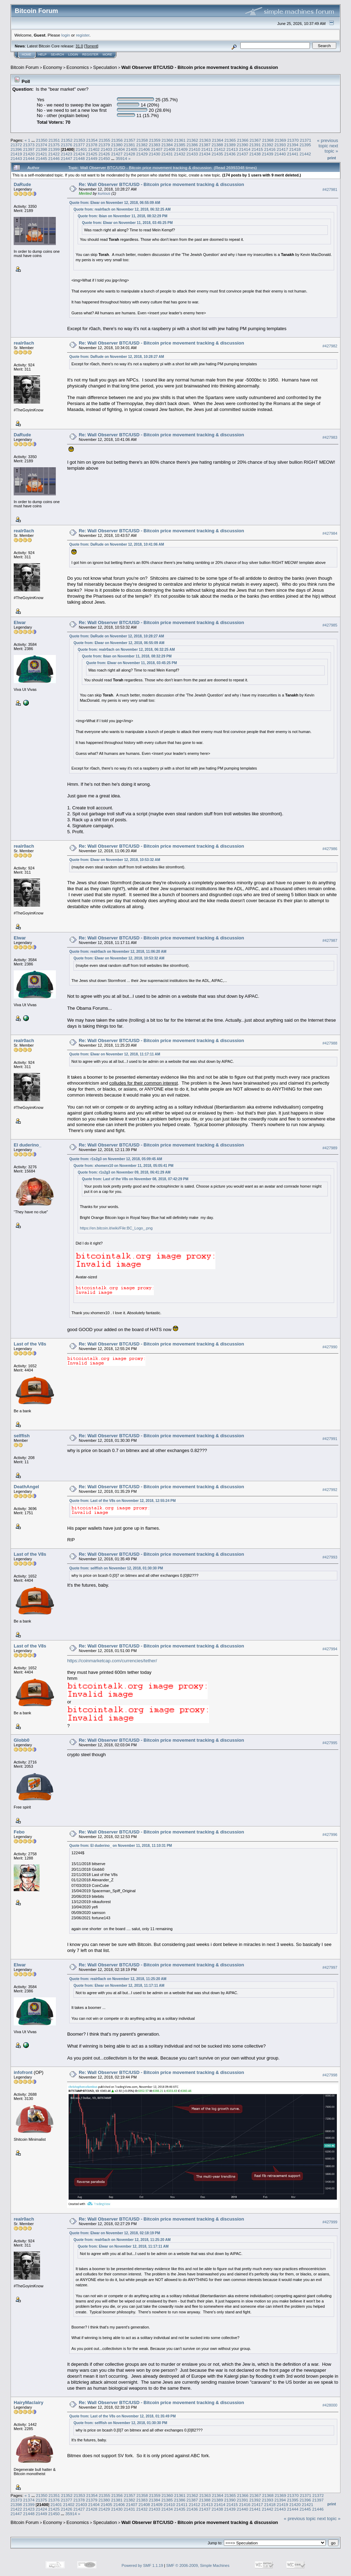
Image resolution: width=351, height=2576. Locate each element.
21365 (230, 140)
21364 (217, 140)
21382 (142, 144)
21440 (280, 154)
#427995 (330, 1743)
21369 (280, 140)
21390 (242, 144)
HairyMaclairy (29, 2402)
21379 (104, 144)
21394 (293, 144)
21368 (268, 140)
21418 (295, 149)
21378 (92, 144)
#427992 (330, 1490)
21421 (41, 154)
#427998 (330, 2075)
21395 (305, 144)
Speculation (105, 67)
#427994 (330, 1649)
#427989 (330, 1148)
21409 (182, 149)
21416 (270, 149)
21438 (255, 154)
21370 (293, 140)
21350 (41, 140)
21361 (180, 140)
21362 (192, 140)
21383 (154, 144)
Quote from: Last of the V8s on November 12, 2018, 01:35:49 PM (122, 2416)
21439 (267, 154)
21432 (180, 154)
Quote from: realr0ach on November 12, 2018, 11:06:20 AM (117, 951)
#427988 (330, 1043)
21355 (104, 140)
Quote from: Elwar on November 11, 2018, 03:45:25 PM (127, 223)
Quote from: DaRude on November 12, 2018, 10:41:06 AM (116, 544)
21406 (144, 149)
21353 (79, 140)
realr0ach (24, 343)
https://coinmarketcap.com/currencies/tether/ (112, 1660)
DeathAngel (26, 1486)
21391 (255, 144)
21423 (66, 154)
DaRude (22, 184)
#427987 (330, 940)
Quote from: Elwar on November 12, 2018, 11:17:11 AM (114, 1054)
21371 (305, 140)
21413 (232, 149)
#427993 (330, 1557)
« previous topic (327, 143)
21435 (217, 154)
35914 (121, 158)
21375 (54, 144)
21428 (129, 154)
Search (57, 54)
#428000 (330, 2405)
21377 (79, 144)
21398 (41, 149)
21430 (154, 154)
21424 (79, 154)
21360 (167, 140)
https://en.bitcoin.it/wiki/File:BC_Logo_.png (116, 1228)
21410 (194, 149)
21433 (192, 154)
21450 (104, 158)
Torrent (91, 46)
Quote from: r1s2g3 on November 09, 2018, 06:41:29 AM (124, 1172)
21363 (205, 140)
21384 (167, 144)
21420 (29, 154)
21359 (155, 140)
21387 (204, 144)
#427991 (330, 1439)
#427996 (330, 1835)
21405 (131, 149)
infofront (23, 2072)
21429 (142, 154)
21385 (180, 144)
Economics (77, 67)
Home (26, 54)
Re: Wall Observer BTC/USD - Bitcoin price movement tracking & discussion (161, 184)
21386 (192, 144)
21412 (220, 149)
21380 (117, 144)
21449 (92, 158)
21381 (129, 144)
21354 (92, 140)
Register (90, 54)
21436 (230, 154)
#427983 (330, 438)
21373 (29, 144)
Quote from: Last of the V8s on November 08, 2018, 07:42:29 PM (135, 1179)
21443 (16, 158)
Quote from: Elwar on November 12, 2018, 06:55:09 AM (114, 203)
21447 (66, 158)
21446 (54, 158)
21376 (66, 144)
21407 (157, 149)
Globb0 (22, 1740)
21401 (81, 149)
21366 (242, 140)
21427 (117, 154)
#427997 (330, 1968)
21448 (79, 158)
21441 (293, 154)
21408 (169, 149)
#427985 (330, 625)
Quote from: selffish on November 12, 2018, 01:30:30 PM (116, 1568)
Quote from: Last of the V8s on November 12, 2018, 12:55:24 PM (122, 1501)
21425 (92, 154)
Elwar (20, 622)
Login (73, 54)
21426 (104, 154)
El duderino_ (27, 1145)
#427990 (330, 1347)
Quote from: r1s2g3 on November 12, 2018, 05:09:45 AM (115, 1159)
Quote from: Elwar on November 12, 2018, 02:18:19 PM (114, 2233)
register (82, 35)
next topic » (331, 148)
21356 (117, 140)
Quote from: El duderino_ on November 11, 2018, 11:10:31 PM (120, 1846)
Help (42, 54)
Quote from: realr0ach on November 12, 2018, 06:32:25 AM (121, 209)
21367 (255, 140)
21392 (267, 144)
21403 (106, 149)
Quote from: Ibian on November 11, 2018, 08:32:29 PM (122, 216)
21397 (29, 149)
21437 (242, 154)
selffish (22, 1435)
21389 (230, 144)
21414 (245, 149)
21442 (305, 154)
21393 (280, 144)
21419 (16, 154)
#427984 (330, 534)
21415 (257, 149)
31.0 (79, 46)
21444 (29, 158)
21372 (16, 144)
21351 (54, 140)
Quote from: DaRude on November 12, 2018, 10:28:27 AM (116, 357)
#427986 (330, 849)
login (65, 35)
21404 (119, 149)
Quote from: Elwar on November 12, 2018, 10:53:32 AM (114, 860)
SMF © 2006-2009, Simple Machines (197, 2565)
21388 (217, 144)
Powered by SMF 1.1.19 (142, 2565)
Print (331, 158)
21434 (204, 154)
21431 (167, 154)
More (107, 54)
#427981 (330, 189)
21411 (207, 149)
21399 (54, 149)
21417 (282, 149)
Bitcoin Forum (25, 67)
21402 (94, 149)
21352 (67, 140)
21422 (54, 154)
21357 (130, 140)
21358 (142, 140)
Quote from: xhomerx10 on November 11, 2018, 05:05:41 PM (123, 1166)
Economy (52, 67)
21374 (41, 144)
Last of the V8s (30, 1344)
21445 (41, 158)
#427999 (330, 2222)
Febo (19, 1832)
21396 (16, 149)
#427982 (330, 346)
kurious (104, 193)
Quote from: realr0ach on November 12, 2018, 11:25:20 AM (117, 1979)
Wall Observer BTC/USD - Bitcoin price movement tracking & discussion (199, 67)
